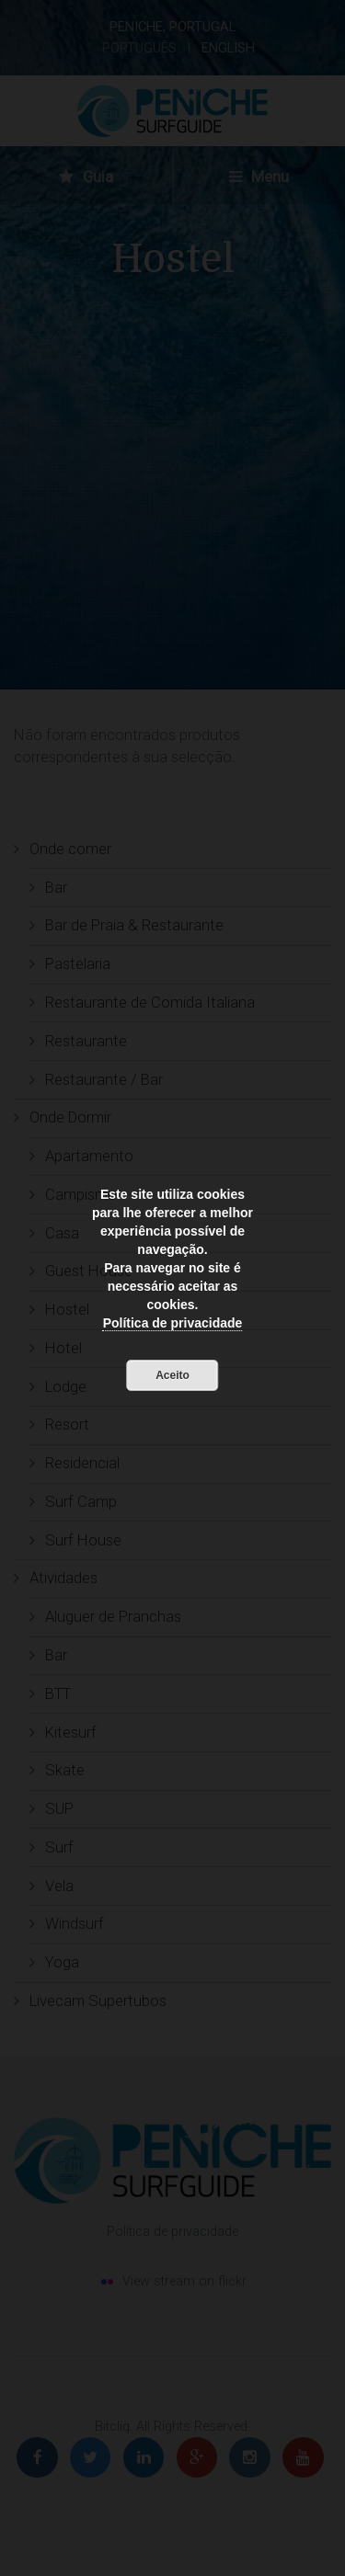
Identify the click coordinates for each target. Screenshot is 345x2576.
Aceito (172, 1375)
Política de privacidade (173, 1323)
